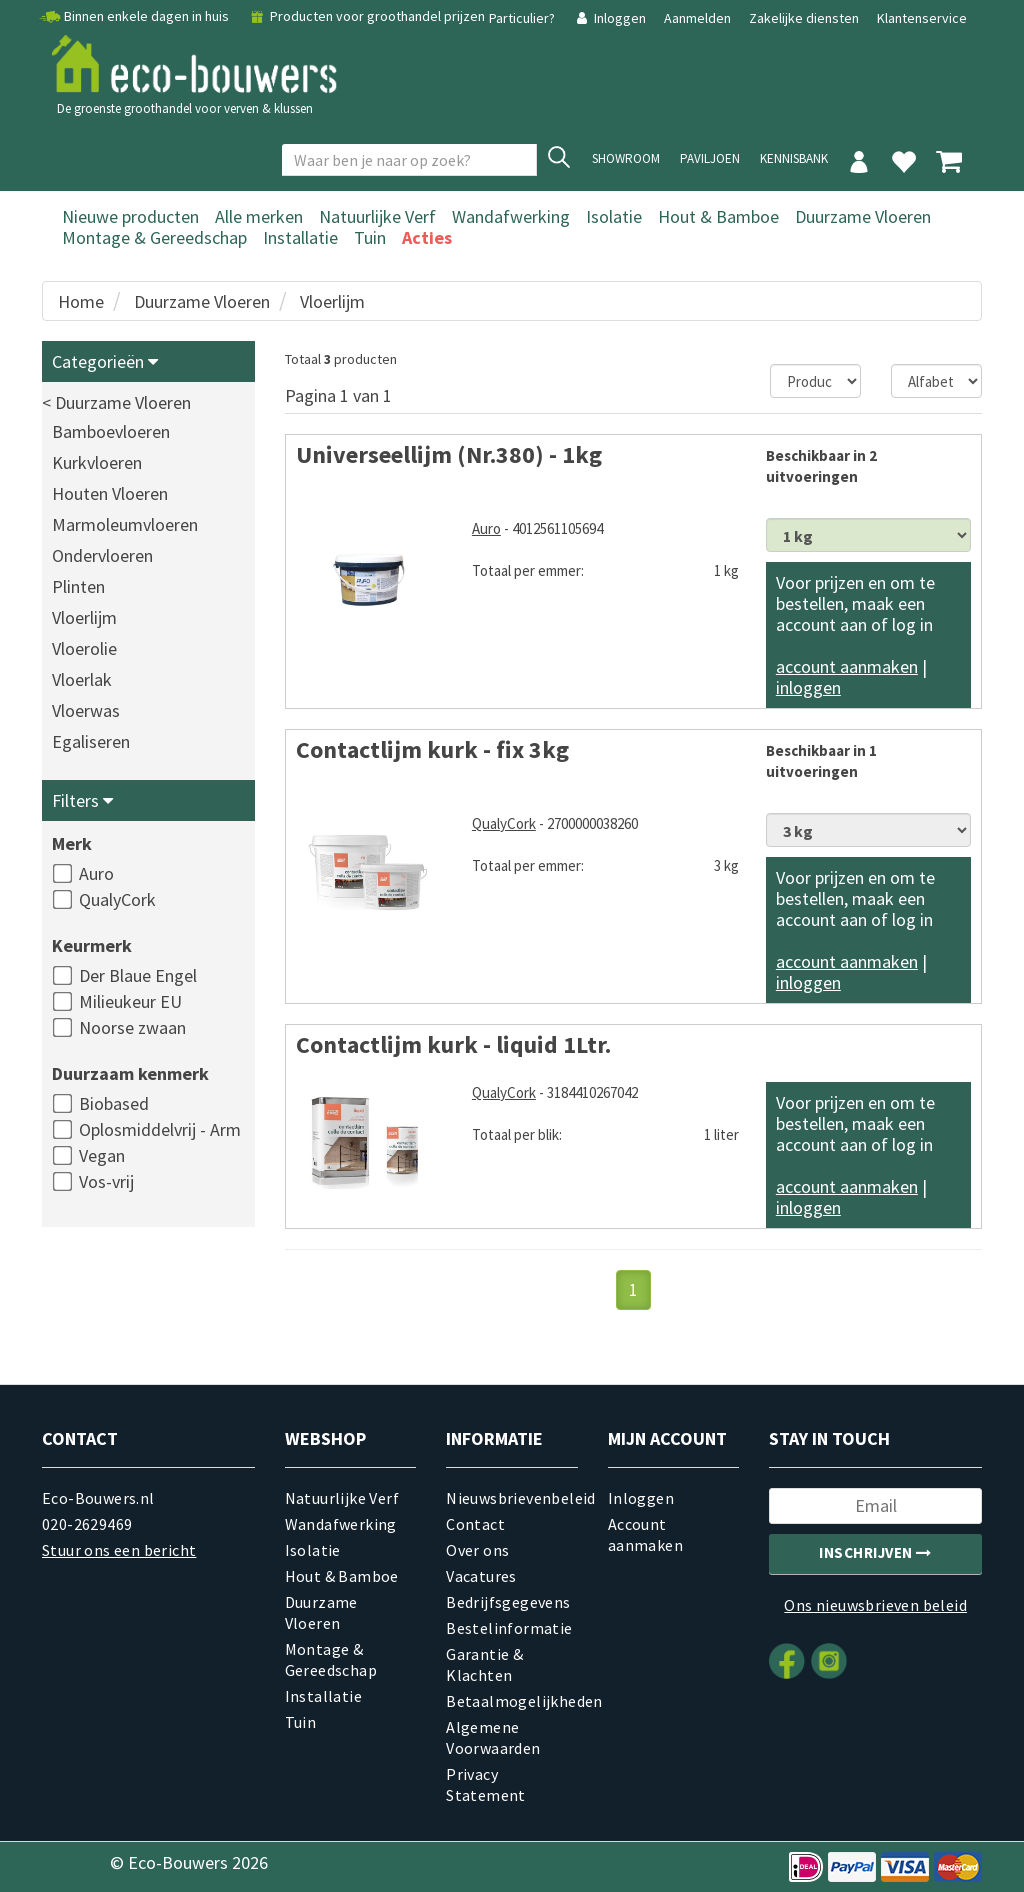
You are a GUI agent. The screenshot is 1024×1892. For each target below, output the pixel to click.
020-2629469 (87, 1524)
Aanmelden (699, 18)
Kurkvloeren (97, 462)
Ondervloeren (102, 555)
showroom (626, 158)
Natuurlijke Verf (377, 216)
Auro (96, 873)
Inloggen (611, 18)
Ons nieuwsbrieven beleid (875, 1605)
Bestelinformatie (509, 1628)
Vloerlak (82, 679)
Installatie (300, 237)
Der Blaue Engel (138, 975)
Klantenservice (922, 18)
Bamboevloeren (111, 431)
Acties (427, 237)
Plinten (78, 586)
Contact (475, 1524)
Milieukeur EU (130, 1001)
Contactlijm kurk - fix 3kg (432, 749)
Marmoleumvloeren (125, 524)
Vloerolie (84, 648)
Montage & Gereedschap (154, 237)
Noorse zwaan (132, 1027)
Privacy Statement (486, 1784)
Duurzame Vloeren (863, 216)
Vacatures (481, 1576)
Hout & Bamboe (718, 216)
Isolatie (614, 216)
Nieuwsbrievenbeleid (512, 1498)
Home (81, 301)
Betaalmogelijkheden (512, 1701)
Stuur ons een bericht (119, 1550)
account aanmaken (847, 666)
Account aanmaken (645, 1534)
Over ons (477, 1550)
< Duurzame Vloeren (116, 402)
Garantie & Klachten (484, 1664)
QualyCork (117, 899)
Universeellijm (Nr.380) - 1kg (449, 454)
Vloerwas (86, 710)
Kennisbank (794, 158)
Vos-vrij (106, 1181)
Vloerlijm (332, 301)
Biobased (114, 1103)
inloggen (808, 687)
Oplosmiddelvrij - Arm (160, 1129)
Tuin (370, 237)
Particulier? (523, 18)
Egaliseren (91, 741)
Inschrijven (875, 1552)
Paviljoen (710, 158)
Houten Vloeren (110, 493)
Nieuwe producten (130, 216)
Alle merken (259, 216)
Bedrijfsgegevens (508, 1602)
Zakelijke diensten (804, 18)
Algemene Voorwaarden (493, 1737)
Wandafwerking (511, 216)
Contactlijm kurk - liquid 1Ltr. (453, 1044)
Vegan (102, 1155)
